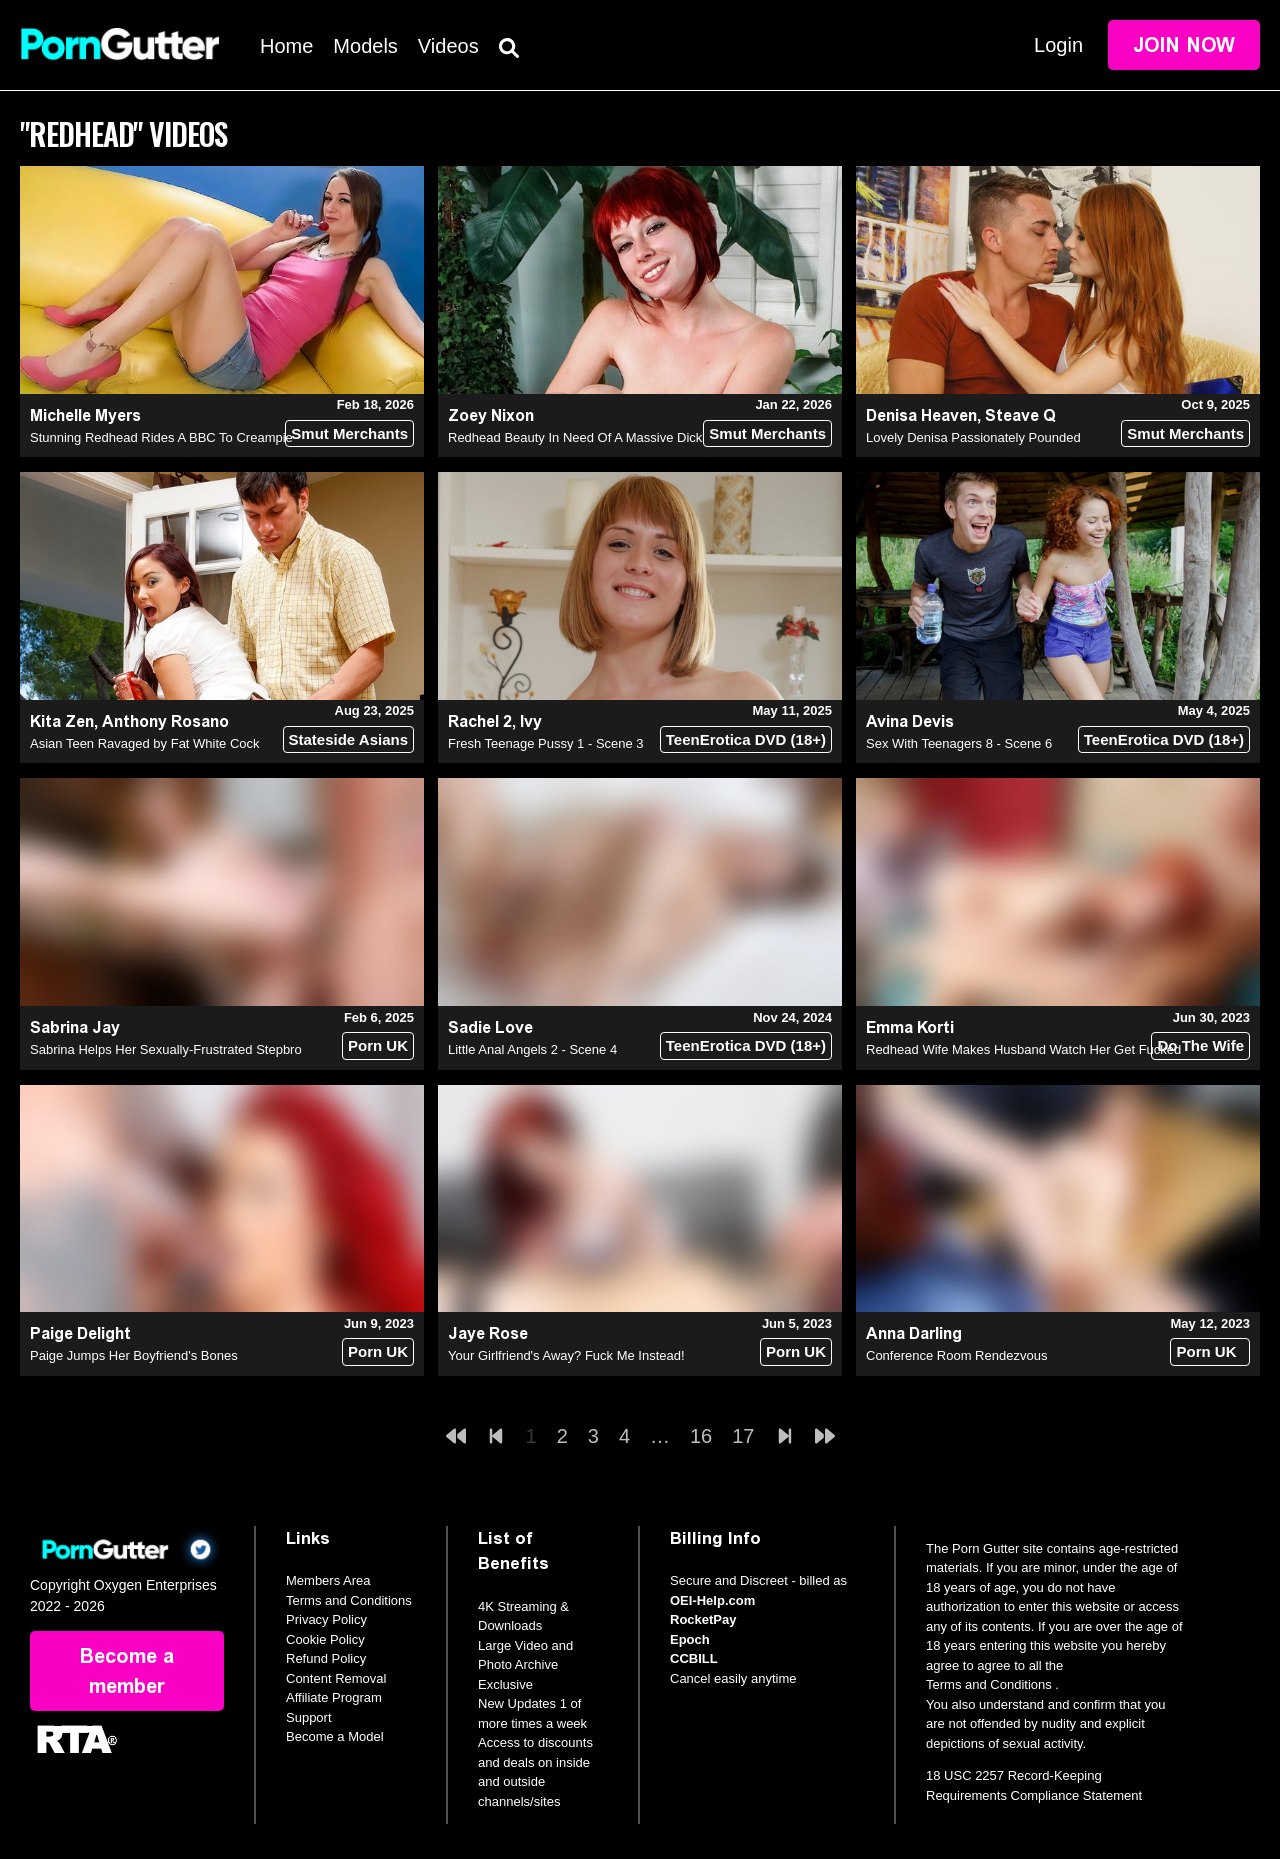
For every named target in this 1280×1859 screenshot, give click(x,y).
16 (701, 1436)
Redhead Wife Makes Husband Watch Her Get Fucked (1023, 1049)
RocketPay (703, 1619)
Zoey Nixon (491, 415)
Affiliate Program (334, 1697)
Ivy (531, 721)
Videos (448, 46)
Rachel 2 (480, 721)
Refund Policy (326, 1658)
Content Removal (336, 1678)
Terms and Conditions (349, 1600)
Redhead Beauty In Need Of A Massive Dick (575, 437)
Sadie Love (490, 1027)
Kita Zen (62, 721)
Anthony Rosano (165, 721)
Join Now (1184, 45)
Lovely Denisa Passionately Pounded (973, 437)
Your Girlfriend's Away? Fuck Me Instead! (566, 1355)
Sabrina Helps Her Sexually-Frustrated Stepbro (166, 1049)
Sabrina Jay (75, 1027)
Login (1058, 45)
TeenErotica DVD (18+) (746, 739)
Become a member (127, 1671)
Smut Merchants (349, 433)
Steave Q (1020, 415)
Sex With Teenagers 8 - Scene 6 (959, 743)
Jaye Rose (488, 1333)
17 (743, 1436)
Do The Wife (1200, 1045)
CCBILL (694, 1658)
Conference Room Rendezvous (956, 1355)
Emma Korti (910, 1027)
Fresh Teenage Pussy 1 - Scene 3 (546, 743)
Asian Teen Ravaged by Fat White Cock (145, 743)
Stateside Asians (349, 739)
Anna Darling (914, 1333)
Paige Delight (80, 1333)
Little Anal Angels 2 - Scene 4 (532, 1049)
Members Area (328, 1580)
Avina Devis (910, 721)
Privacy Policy (326, 1619)
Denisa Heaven (921, 415)
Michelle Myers (85, 415)
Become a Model (335, 1736)
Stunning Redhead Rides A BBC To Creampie (161, 437)
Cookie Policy (325, 1639)
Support (309, 1717)
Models (365, 46)
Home (286, 46)
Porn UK (378, 1045)
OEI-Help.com (712, 1600)
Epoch (690, 1639)
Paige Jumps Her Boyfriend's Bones (134, 1355)
